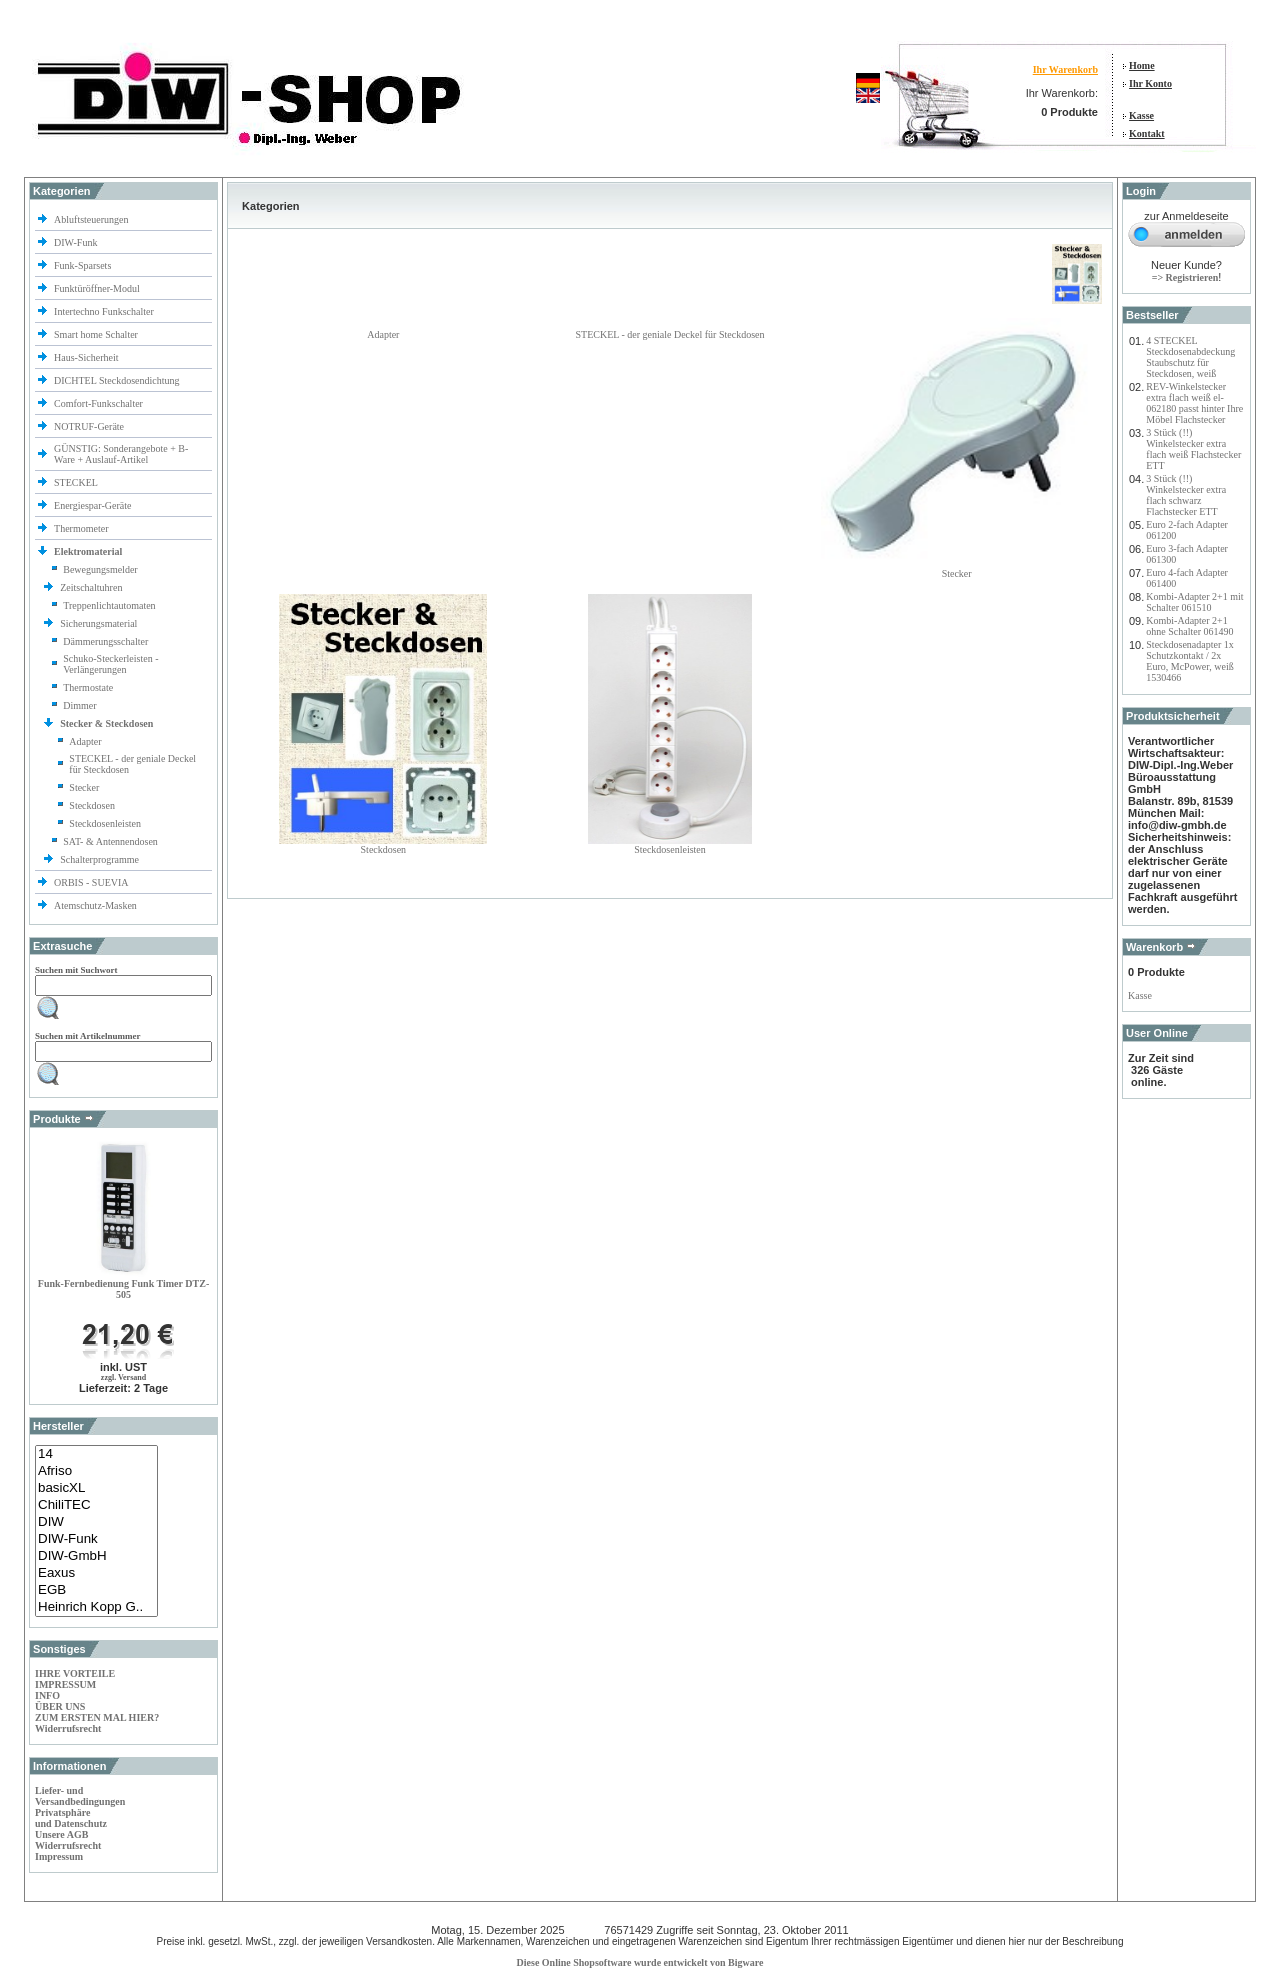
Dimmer (79, 705)
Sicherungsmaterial (100, 623)
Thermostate (88, 687)
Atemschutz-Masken (95, 905)
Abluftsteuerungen (92, 219)
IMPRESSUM (65, 1684)
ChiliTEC (96, 1505)
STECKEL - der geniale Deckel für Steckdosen (669, 334)
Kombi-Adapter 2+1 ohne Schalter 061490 (1189, 626)
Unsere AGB (61, 1834)
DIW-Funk (77, 242)
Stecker (84, 787)
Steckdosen (92, 805)
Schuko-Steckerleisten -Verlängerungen (110, 664)
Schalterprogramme (100, 859)
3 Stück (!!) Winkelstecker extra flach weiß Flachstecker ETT (1193, 449)
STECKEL (76, 482)
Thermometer (82, 528)
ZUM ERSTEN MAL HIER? (97, 1717)
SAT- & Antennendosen (110, 841)
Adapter (85, 741)
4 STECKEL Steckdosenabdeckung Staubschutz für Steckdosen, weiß (1190, 357)
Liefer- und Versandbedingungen (80, 1796)
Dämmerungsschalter (105, 641)
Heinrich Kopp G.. (96, 1607)
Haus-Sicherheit (87, 357)
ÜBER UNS (60, 1706)
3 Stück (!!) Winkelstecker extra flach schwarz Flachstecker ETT (1186, 495)
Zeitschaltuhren (92, 587)
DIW (96, 1522)
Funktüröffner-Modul (97, 288)
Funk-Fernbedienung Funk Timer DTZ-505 (123, 1289)
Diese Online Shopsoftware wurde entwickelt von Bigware (640, 1962)
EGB (96, 1590)
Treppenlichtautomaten (109, 605)
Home (1142, 65)
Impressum (59, 1856)
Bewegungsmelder (100, 569)
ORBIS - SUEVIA (92, 882)
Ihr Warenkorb (1065, 69)
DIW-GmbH (96, 1556)
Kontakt (1147, 133)
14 (96, 1454)
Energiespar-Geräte (92, 505)
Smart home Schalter (97, 334)
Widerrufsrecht (68, 1728)
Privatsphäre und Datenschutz (71, 1818)
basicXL (96, 1488)
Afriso (96, 1471)
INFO (47, 1695)
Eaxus (96, 1573)
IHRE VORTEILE (75, 1673)
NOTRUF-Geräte (89, 426)
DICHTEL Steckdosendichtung (116, 380)
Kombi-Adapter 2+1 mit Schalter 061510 (1194, 602)
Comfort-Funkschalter (99, 403)
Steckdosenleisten (105, 823)
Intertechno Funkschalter (105, 311)
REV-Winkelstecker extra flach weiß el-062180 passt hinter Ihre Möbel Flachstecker (1194, 403)
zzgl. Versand (123, 1377)
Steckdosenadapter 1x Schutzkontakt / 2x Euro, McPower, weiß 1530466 (1189, 661)
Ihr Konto (1150, 83)
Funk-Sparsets (84, 265)
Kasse (1141, 115)
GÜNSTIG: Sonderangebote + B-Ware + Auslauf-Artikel (121, 454)
